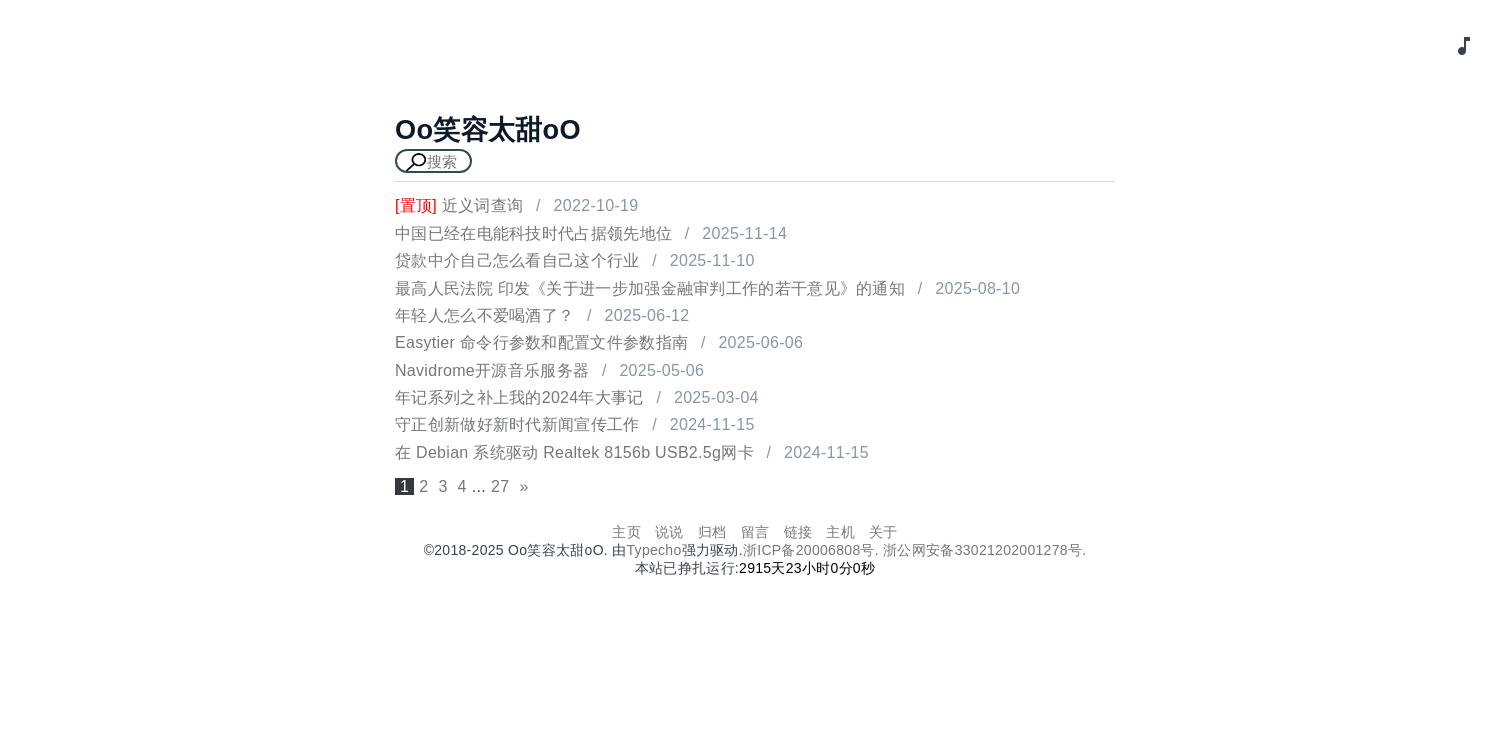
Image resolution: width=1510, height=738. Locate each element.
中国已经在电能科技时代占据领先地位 (533, 233)
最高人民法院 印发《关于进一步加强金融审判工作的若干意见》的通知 (650, 288)
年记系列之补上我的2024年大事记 (519, 397)
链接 (798, 532)
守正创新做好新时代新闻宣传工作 (517, 424)
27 (500, 486)
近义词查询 (459, 205)
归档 (712, 532)
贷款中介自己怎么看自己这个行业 (517, 260)
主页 (626, 532)
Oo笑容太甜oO (488, 129)
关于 (883, 532)
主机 (840, 532)
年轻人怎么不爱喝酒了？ (484, 315)
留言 (755, 532)
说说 (669, 532)
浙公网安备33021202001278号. (984, 550)
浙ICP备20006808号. (813, 550)
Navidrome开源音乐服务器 (492, 370)
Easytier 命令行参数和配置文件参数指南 (541, 342)
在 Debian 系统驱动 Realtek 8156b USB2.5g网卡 (574, 452)
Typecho (654, 550)
